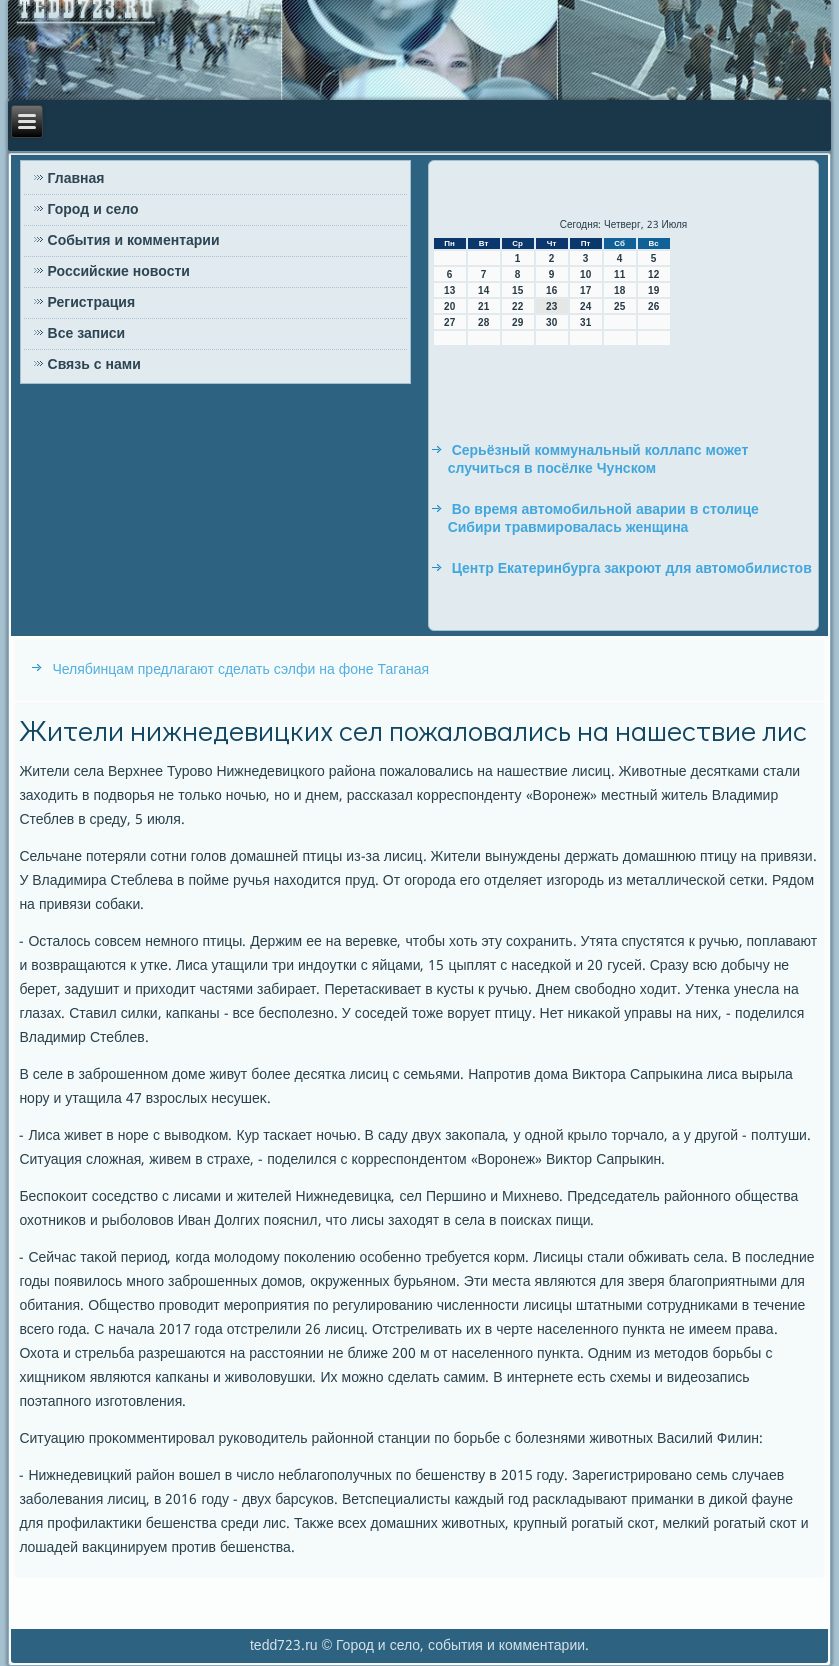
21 (483, 306)
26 (653, 306)
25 (619, 306)
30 (551, 322)
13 (449, 290)
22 (517, 306)
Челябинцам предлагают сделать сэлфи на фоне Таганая (240, 670)
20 (449, 306)
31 (585, 322)
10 (585, 274)
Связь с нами (94, 365)
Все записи (87, 334)
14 (483, 290)
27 (449, 322)
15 (517, 290)
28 (483, 322)
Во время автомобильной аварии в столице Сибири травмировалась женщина (603, 519)
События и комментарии (134, 241)
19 (653, 290)
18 (619, 290)
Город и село (93, 210)
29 (517, 322)
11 (619, 274)
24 (585, 306)
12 (653, 274)
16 (551, 290)
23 (551, 306)
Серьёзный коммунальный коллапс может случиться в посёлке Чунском (598, 460)
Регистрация (92, 303)
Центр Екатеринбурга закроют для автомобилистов (632, 569)
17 (585, 290)
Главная (76, 179)
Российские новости (119, 272)
